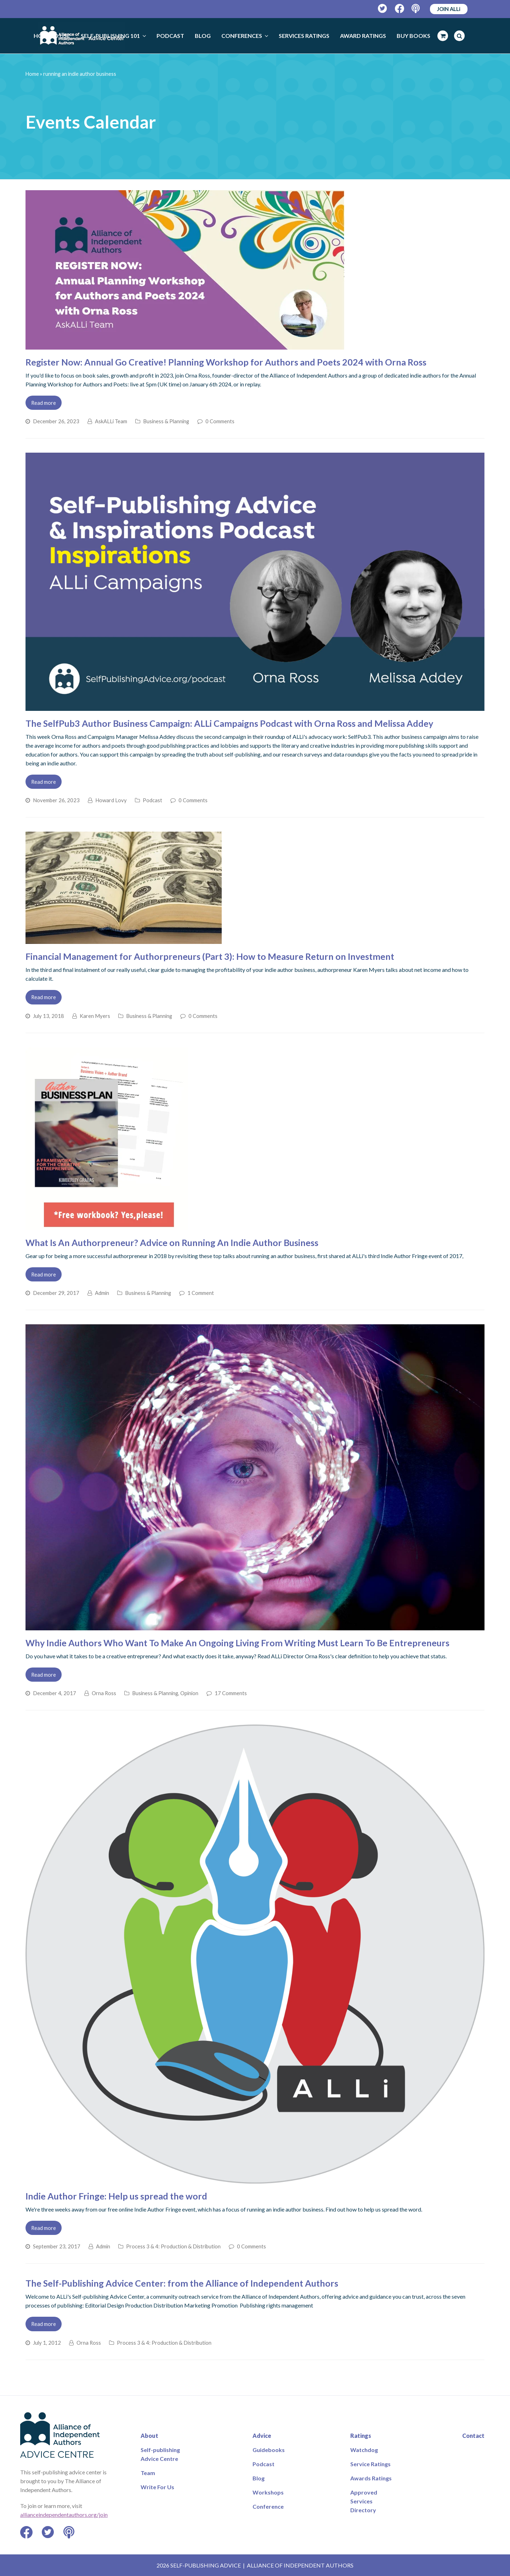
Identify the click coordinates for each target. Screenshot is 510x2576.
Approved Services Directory (363, 2501)
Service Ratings (370, 2464)
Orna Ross (104, 1693)
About (149, 2435)
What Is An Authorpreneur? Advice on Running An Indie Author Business (172, 1242)
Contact (473, 2435)
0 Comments (219, 421)
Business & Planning (166, 421)
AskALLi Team (111, 421)
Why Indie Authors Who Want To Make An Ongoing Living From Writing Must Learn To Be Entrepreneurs (237, 1642)
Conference (268, 2506)
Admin (102, 1293)
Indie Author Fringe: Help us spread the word (116, 2196)
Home (32, 74)
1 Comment (200, 1293)
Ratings (360, 2435)
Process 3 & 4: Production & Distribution (173, 2246)
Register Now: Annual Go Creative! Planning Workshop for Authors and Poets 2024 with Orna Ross (226, 362)
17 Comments (231, 1693)
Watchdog (364, 2449)
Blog (259, 2478)
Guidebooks (269, 2449)
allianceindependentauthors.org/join (64, 2514)
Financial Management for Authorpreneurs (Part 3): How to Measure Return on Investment (210, 956)
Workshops (268, 2492)
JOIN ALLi (448, 9)
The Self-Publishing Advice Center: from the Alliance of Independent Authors (182, 2283)
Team (148, 2472)
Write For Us (157, 2487)
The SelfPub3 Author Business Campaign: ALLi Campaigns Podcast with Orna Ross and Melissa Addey (229, 723)
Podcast (152, 800)
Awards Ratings (371, 2478)
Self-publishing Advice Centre (160, 2454)
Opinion (189, 1693)
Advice (262, 2435)
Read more (43, 403)
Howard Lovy (111, 800)
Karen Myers (95, 1016)
